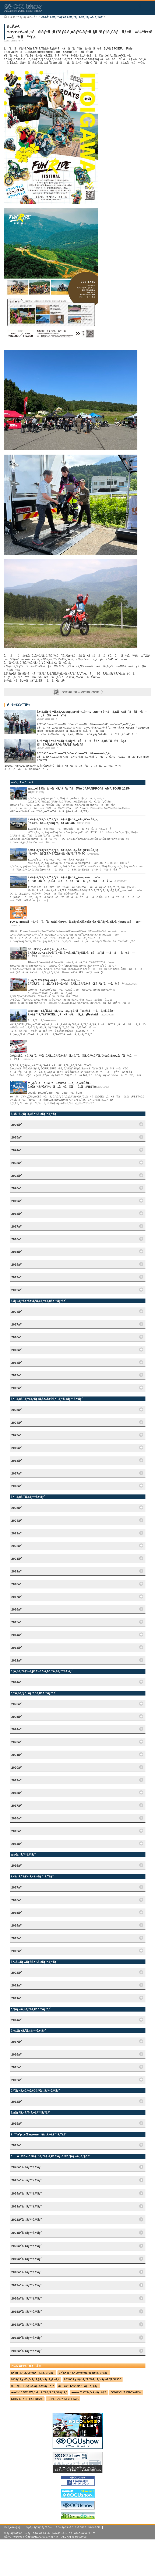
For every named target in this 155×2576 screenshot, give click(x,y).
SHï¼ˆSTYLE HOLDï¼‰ (27, 2398)
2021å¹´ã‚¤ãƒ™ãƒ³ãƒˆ (26, 2232)
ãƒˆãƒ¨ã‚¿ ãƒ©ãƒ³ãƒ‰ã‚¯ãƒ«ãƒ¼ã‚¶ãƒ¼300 (92, 2379)
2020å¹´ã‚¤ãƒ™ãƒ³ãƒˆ (26, 2246)
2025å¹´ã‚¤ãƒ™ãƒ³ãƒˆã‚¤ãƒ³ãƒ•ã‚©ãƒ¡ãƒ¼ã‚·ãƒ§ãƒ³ (72, 17)
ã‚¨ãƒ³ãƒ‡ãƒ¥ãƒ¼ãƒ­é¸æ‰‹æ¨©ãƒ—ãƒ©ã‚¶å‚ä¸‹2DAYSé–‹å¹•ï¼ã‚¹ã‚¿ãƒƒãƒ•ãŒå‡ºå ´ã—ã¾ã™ (76, 981)
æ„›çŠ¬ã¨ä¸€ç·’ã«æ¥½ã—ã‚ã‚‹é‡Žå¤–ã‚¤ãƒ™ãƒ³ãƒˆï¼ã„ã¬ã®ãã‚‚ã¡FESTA (62, 1084)
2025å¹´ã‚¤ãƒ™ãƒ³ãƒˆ (26, 2180)
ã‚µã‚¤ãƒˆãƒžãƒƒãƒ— (39, 2527)
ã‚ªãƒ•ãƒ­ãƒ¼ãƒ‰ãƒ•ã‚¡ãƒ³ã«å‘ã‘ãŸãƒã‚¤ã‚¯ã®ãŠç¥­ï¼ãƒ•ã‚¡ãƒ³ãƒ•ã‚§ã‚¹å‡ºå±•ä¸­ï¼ (82, 742)
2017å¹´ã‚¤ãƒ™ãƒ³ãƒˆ (26, 2285)
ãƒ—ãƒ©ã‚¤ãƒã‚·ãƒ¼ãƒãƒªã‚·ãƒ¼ (78, 2527)
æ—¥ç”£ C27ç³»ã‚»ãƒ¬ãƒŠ (88, 2392)
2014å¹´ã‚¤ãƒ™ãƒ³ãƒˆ (26, 2324)
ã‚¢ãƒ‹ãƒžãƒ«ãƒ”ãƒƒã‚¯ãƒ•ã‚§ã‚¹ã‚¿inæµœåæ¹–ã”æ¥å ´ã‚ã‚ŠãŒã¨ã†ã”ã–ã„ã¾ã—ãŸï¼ (71, 879)
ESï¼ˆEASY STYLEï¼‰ (63, 2398)
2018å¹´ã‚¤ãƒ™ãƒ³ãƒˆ (26, 2272)
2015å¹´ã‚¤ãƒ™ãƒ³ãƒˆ (26, 2311)
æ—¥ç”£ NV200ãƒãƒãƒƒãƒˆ (78, 2385)
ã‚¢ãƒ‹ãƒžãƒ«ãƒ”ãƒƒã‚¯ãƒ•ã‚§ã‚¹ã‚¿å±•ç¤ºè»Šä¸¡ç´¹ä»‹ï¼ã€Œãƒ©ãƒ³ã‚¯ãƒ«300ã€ (63, 821)
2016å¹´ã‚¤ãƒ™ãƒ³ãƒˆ (26, 2298)
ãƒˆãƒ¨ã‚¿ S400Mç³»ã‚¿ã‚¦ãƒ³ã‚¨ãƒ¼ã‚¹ (84, 2372)
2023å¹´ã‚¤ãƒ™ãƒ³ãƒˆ (26, 2206)
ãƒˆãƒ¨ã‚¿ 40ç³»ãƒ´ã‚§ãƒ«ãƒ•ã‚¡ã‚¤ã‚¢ (35, 2379)
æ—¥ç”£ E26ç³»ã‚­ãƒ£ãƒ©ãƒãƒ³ (32, 2385)
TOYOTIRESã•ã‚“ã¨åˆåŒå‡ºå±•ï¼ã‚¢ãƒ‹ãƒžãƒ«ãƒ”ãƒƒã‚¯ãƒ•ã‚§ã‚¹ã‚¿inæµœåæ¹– (76, 921)
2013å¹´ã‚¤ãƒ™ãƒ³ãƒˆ (26, 2337)
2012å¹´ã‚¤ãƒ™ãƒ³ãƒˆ (26, 2351)
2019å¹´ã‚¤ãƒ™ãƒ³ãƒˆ (26, 2259)
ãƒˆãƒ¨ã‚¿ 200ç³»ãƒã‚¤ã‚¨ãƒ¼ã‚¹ (32, 2372)
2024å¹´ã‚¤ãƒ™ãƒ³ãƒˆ (26, 2193)
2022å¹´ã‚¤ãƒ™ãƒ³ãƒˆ (26, 2219)
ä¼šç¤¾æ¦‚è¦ (13, 2527)
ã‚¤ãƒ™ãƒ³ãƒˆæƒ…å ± (23, 17)
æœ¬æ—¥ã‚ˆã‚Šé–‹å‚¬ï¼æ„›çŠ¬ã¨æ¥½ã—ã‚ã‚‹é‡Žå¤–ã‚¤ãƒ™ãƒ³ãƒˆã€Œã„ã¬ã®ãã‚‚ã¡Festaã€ (71, 1012)
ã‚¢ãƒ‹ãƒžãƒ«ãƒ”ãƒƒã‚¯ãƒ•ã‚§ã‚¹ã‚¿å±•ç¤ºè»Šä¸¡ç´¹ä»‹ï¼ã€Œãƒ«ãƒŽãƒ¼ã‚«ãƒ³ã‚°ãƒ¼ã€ (63, 851)
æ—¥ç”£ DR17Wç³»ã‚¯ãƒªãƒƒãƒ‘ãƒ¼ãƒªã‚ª (39, 2392)
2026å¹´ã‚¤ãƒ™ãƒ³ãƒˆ (26, 2167)
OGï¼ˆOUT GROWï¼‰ (126, 2392)
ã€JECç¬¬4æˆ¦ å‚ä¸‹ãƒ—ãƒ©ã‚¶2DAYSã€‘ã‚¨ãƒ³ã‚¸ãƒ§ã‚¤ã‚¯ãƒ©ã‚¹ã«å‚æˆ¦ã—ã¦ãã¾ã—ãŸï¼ (81, 952)
